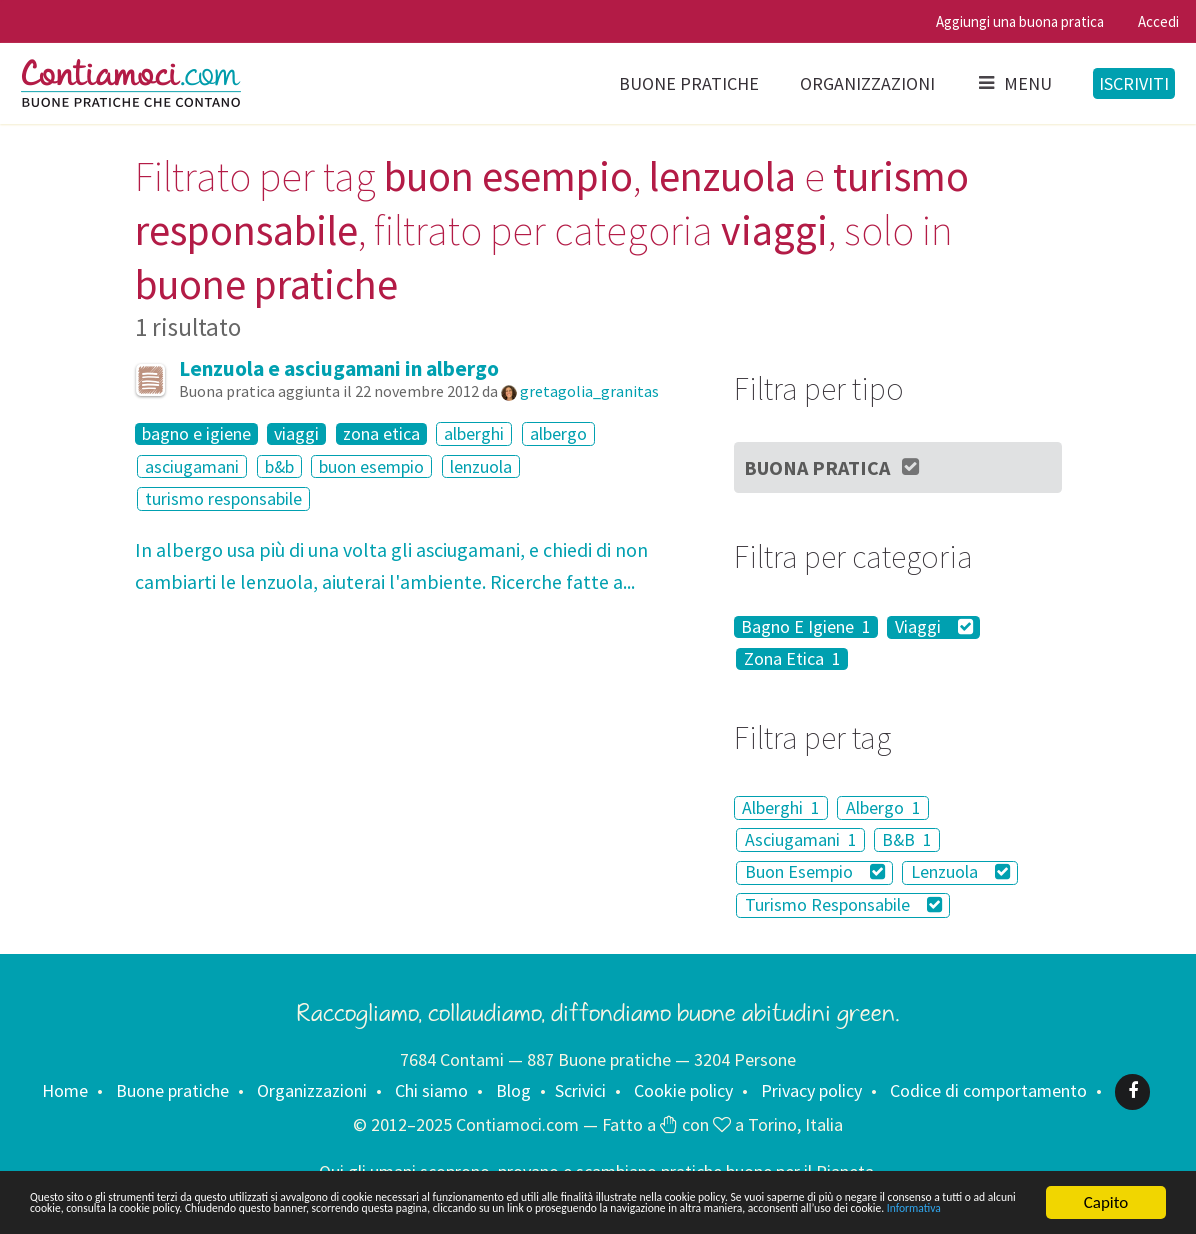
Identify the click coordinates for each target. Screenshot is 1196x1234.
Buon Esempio (815, 872)
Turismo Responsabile (843, 904)
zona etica (381, 434)
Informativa (790, 1211)
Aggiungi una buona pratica (1020, 21)
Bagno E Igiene (806, 627)
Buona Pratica (833, 467)
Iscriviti (1134, 83)
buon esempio (371, 466)
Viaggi (934, 627)
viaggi (296, 434)
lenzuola (481, 466)
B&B (907, 839)
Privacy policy (811, 1090)
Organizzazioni (867, 83)
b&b (279, 466)
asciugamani (192, 466)
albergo (558, 433)
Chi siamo (431, 1090)
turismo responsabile (223, 498)
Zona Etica (792, 659)
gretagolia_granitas (589, 391)
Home (65, 1090)
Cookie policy (683, 1090)
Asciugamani (801, 839)
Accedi (1158, 21)
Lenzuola (960, 872)
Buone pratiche (689, 83)
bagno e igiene (196, 434)
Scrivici (580, 1090)
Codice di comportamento (988, 1090)
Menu (1014, 83)
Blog (513, 1090)
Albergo (883, 807)
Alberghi (781, 807)
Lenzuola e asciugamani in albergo (339, 368)
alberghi (474, 433)
